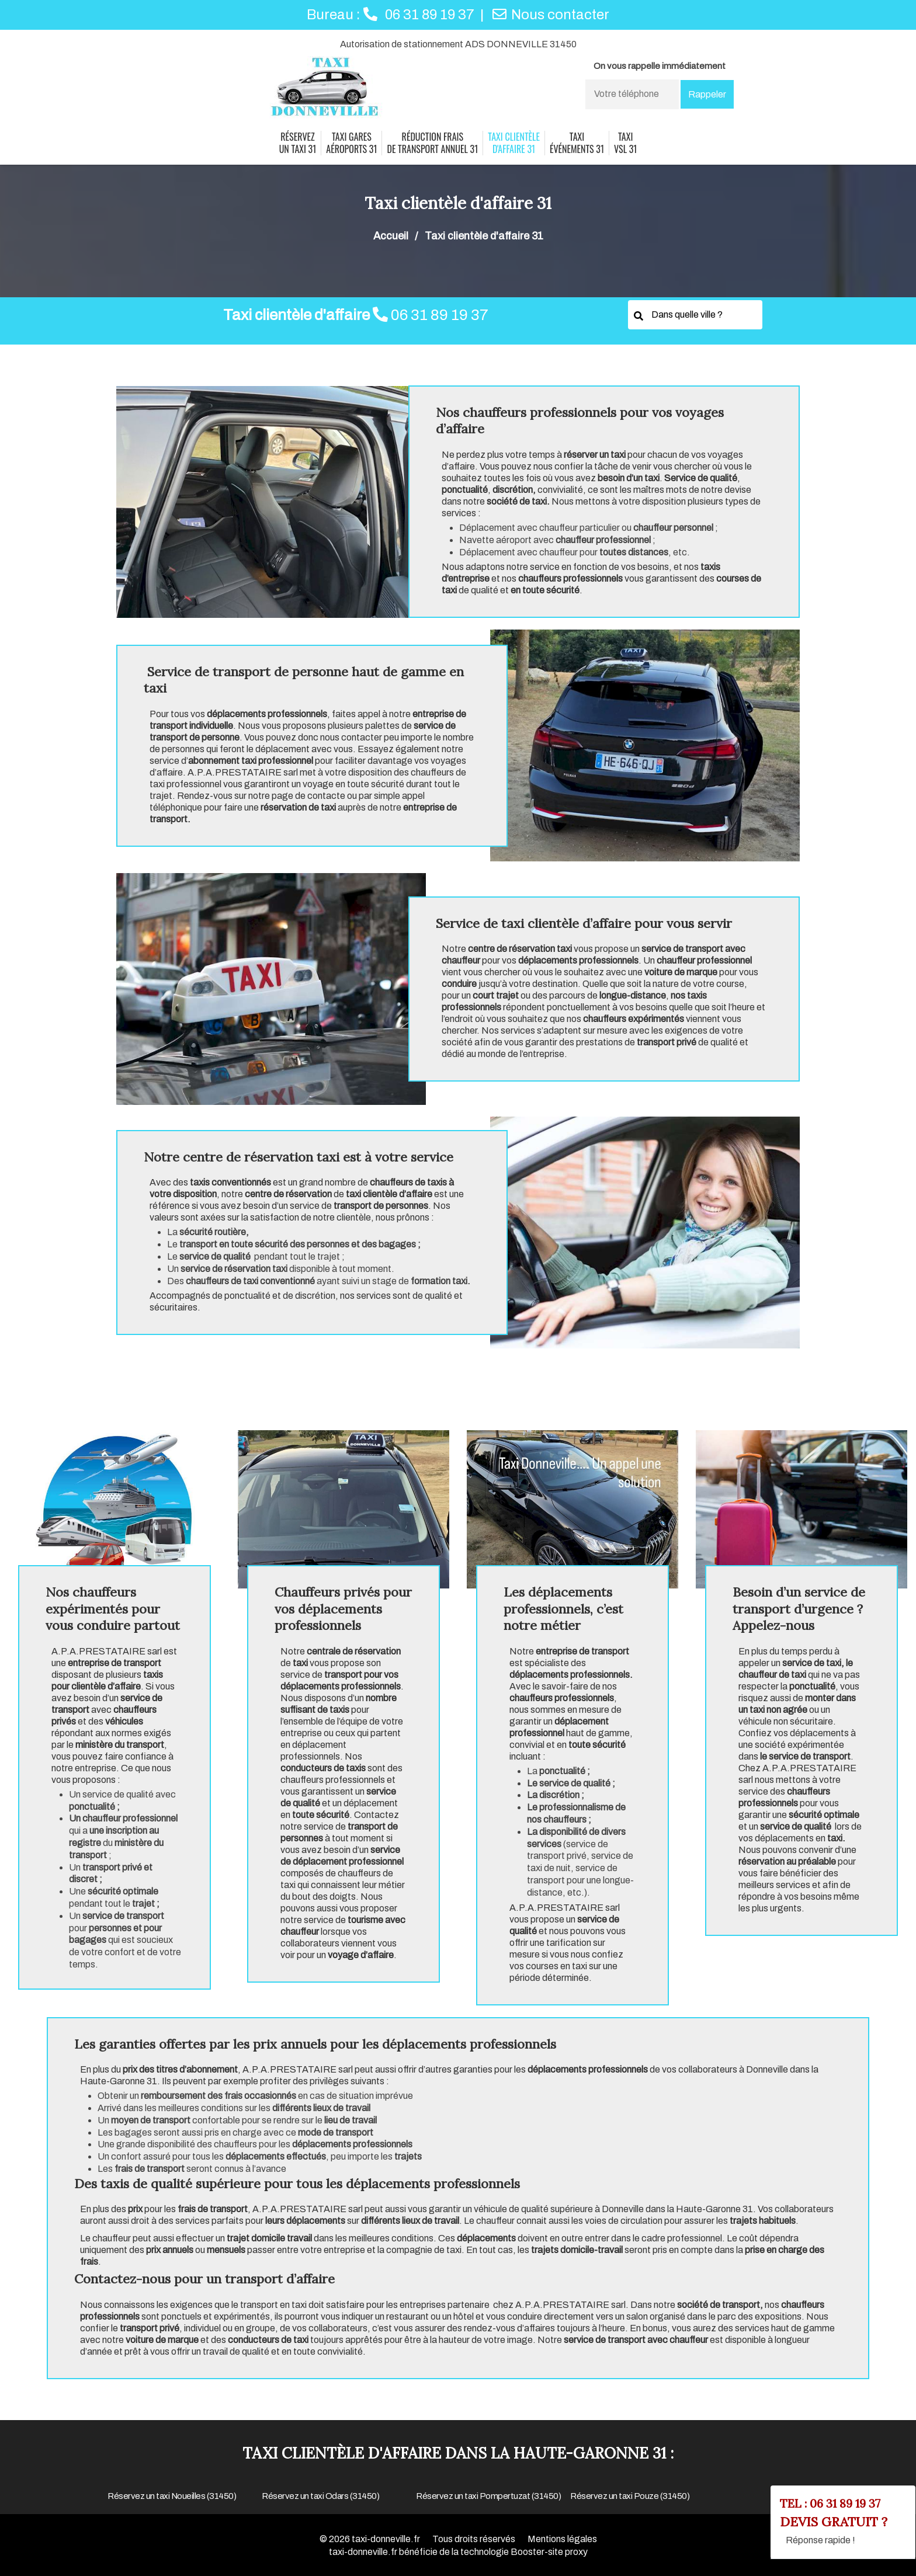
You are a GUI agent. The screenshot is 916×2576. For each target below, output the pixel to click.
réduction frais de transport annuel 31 (432, 143)
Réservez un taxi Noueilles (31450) (171, 2496)
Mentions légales (562, 2539)
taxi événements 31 (577, 143)
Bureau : (390, 14)
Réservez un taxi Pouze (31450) (629, 2496)
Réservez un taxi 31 (298, 143)
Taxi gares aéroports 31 (351, 143)
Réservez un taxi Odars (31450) (320, 2496)
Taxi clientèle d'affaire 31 (514, 143)
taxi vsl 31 (625, 143)
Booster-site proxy (549, 2552)
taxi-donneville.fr (386, 2539)
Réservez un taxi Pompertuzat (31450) (488, 2496)
